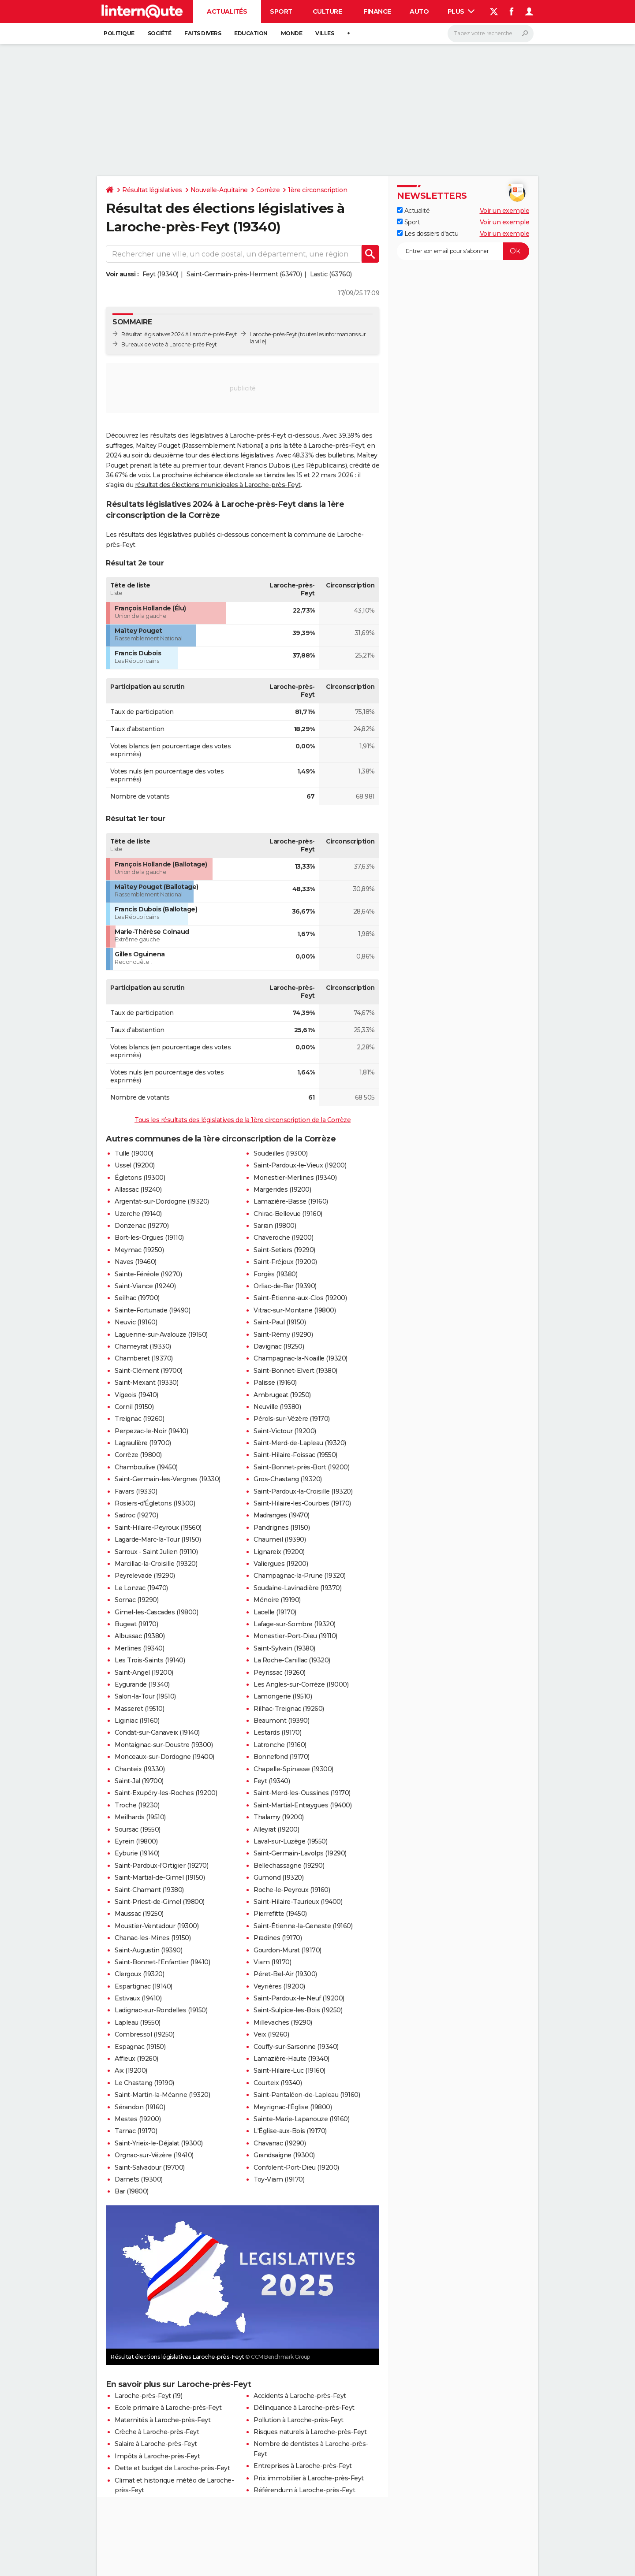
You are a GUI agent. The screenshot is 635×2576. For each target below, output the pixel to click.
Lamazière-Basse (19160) (291, 1201)
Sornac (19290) (136, 1600)
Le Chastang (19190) (144, 2083)
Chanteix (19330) (139, 1769)
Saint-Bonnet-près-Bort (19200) (301, 1467)
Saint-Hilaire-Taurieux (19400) (298, 1902)
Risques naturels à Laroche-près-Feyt (310, 2432)
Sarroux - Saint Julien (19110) (156, 1552)
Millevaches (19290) (283, 2022)
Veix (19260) (271, 2034)
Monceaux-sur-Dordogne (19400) (164, 1757)
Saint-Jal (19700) (139, 1781)
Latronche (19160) (280, 1745)
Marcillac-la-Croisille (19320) (156, 1564)
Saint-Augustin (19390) (148, 1950)
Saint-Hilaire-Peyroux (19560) (158, 1527)
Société (160, 33)
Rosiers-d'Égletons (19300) (155, 1503)
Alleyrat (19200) (276, 1829)
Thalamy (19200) (279, 1817)
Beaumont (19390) (281, 1721)
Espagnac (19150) (140, 2047)
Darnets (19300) (139, 2179)
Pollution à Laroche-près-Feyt (299, 2420)
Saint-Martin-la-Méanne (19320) (162, 2095)
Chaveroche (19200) (283, 1238)
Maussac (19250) (139, 1914)
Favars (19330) (136, 1491)
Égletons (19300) (140, 1178)
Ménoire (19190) (277, 1600)
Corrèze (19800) (138, 1455)
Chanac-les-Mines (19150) (152, 1938)
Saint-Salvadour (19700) (150, 2167)
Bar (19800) (132, 2191)
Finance (377, 11)
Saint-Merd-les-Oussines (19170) (302, 1793)
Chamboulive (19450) (146, 1467)
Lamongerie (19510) (283, 1696)
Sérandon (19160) (140, 2107)
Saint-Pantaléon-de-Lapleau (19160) (307, 2095)
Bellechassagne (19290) (289, 1866)
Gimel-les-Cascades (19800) (156, 1612)
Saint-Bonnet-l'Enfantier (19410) (162, 1962)
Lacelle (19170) (275, 1612)
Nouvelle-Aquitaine (219, 190)
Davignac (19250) (279, 1346)
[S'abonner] (463, 251)
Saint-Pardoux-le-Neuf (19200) (299, 1998)
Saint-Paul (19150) (280, 1322)
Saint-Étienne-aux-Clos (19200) (300, 1298)
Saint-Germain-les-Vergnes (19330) (167, 1479)
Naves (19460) (136, 1262)
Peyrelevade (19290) (145, 1576)
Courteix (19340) (278, 2083)
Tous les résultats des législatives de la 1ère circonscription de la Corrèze (242, 1120)
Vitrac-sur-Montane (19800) (295, 1310)
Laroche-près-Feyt (273, 334)
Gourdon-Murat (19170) (287, 1950)
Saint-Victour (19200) (285, 1431)
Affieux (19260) (136, 2059)
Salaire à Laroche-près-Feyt (156, 2444)
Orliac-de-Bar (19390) (285, 1286)
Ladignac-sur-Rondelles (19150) (161, 2010)
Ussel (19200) (135, 1165)
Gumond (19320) (278, 1877)
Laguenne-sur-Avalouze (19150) (161, 1334)
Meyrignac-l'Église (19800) (293, 2107)
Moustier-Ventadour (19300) (156, 1926)
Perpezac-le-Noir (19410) (151, 1431)
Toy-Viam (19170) (279, 2179)
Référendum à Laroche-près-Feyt (304, 2490)
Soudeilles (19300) (280, 1153)
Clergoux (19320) (139, 1974)
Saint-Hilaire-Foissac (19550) (295, 1455)
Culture (327, 11)
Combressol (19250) (144, 2034)
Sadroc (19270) (136, 1515)
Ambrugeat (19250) (282, 1395)
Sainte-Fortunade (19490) (152, 1310)
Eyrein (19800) (136, 1841)
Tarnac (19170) (136, 2131)
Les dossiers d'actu (427, 234)
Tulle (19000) (134, 1153)
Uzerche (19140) (138, 1214)
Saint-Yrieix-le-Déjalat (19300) (159, 2143)
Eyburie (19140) (137, 1853)
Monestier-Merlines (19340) (295, 1178)
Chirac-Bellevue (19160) (288, 1214)
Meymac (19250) (139, 1250)
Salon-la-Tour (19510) (145, 1696)
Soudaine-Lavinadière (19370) (297, 1588)
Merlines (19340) (139, 1648)
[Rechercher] (491, 33)
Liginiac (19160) (137, 1721)
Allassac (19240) (138, 1189)
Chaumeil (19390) (280, 1539)
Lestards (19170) (277, 1732)
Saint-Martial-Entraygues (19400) (302, 1805)
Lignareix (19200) (279, 1552)
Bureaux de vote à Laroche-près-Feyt (169, 344)
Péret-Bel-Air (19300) (285, 1974)
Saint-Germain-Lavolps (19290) (300, 1853)
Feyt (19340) (160, 274)
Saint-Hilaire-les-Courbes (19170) (302, 1503)
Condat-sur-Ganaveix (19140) (157, 1732)
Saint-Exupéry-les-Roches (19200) (166, 1793)
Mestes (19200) (138, 2119)
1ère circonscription (317, 190)
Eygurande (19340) (142, 1684)
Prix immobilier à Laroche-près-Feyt (309, 2478)
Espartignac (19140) (143, 1986)
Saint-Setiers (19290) (284, 1250)
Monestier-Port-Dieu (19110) (295, 1636)
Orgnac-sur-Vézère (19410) (154, 2155)
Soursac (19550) (138, 1829)
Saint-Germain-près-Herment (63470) (244, 274)
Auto (419, 11)
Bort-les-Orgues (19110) (149, 1238)
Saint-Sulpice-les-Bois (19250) (298, 2010)
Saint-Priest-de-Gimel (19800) (160, 1902)
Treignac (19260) (139, 1419)
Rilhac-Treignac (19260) (289, 1709)
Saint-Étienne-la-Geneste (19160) (303, 1926)
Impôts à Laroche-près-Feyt (157, 2456)
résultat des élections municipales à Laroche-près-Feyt (218, 485)
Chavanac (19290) (280, 2143)
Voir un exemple (505, 211)
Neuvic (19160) (136, 1322)
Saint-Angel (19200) (144, 1672)
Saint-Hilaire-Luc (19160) (289, 2070)
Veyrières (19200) (279, 1986)
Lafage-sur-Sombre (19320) (295, 1624)
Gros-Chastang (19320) (288, 1479)
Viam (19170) (272, 1962)
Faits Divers (202, 33)
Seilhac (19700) (137, 1298)
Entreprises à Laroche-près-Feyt (303, 2466)
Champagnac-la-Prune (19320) (300, 1576)
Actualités (227, 11)
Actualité (413, 211)
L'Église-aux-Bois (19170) (290, 2131)
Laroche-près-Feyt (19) (148, 2396)
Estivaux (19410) (138, 1998)
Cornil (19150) (134, 1407)
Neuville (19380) (277, 1407)
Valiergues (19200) (281, 1564)
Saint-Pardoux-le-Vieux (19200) (300, 1165)
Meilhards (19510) (140, 1817)
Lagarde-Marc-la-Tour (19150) (158, 1539)
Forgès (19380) (275, 1274)
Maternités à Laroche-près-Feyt (162, 2420)
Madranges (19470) (282, 1515)
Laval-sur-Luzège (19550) (290, 1841)
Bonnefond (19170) (282, 1757)
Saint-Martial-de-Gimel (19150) (160, 1877)
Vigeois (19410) (136, 1395)
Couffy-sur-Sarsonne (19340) (296, 2047)
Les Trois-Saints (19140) (150, 1660)
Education (251, 33)
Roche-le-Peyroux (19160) (292, 1890)
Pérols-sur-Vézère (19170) (292, 1419)
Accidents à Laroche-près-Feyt (300, 2396)
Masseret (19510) (139, 1709)
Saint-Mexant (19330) (146, 1383)
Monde (292, 33)
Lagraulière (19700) (143, 1443)
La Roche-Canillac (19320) (292, 1660)
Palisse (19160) (275, 1383)
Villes (324, 33)
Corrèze (268, 190)
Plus (461, 11)
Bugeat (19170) (136, 1624)
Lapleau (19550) (138, 2022)
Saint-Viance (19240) (145, 1286)
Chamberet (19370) (144, 1358)
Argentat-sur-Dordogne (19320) (162, 1201)
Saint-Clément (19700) (149, 1371)
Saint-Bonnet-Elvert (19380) (295, 1371)
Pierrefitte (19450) (280, 1914)
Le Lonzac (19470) (141, 1588)
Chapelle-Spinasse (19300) (293, 1769)
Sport (281, 11)
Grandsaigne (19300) (284, 2155)
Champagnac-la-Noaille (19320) (300, 1358)
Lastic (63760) (331, 274)
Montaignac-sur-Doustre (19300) (164, 1745)
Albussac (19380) (139, 1636)
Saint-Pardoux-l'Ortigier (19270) (161, 1866)
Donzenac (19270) (141, 1226)
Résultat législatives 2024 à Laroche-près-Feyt (179, 334)
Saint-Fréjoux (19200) (285, 1262)
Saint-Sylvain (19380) (284, 1648)
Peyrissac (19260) (280, 1672)
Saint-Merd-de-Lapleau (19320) (300, 1443)
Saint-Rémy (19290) (283, 1334)
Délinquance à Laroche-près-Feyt (304, 2408)
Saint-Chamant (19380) (149, 1890)
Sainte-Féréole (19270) (148, 1274)
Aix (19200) (131, 2070)
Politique (119, 33)
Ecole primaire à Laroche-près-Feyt (168, 2408)
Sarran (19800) (275, 1226)
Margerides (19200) (282, 1189)
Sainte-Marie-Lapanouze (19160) (301, 2119)
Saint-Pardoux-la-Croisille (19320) (303, 1491)
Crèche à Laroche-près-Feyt (157, 2432)
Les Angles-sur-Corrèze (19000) (301, 1684)
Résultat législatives (152, 190)
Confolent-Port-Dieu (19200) (296, 2167)
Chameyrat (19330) (143, 1346)
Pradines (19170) (278, 1938)
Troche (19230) (137, 1805)
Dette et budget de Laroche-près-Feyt (172, 2468)
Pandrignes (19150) (282, 1527)
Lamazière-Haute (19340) (291, 2059)
